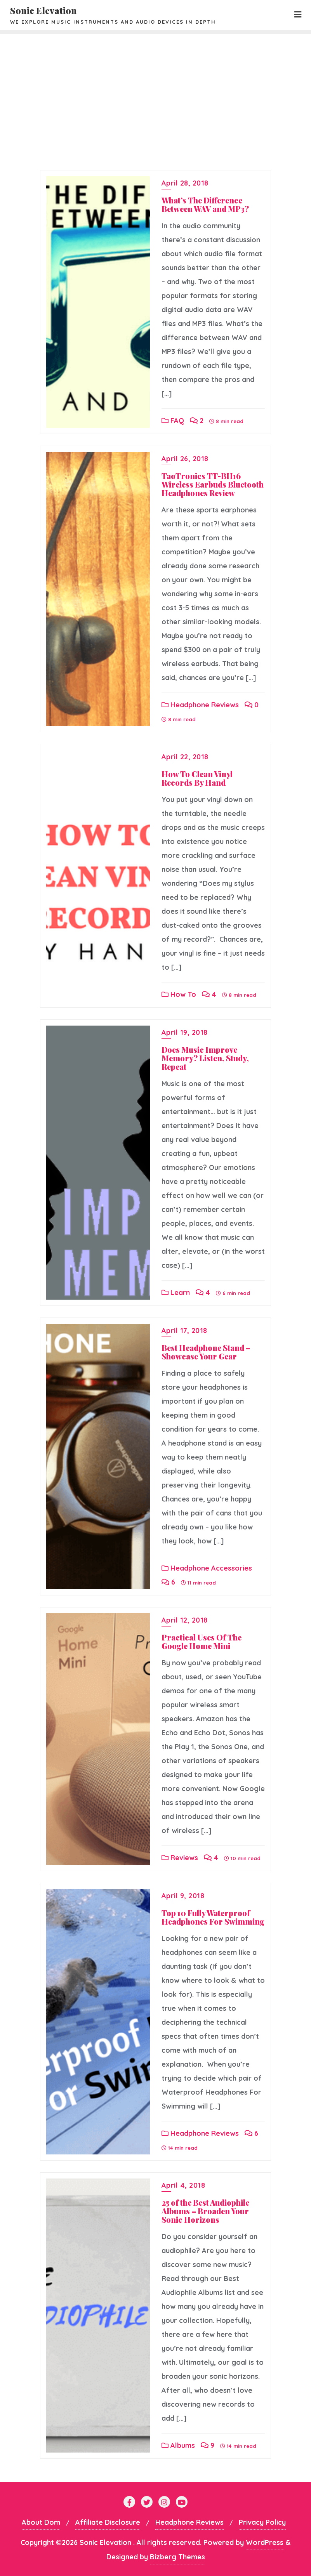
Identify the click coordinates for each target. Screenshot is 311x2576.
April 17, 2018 (184, 1330)
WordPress (264, 2542)
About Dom (41, 2522)
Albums (178, 2445)
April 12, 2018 (185, 1620)
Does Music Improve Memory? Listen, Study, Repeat (205, 1058)
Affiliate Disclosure (107, 2522)
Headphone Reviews (200, 704)
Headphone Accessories (207, 1568)
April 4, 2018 (183, 2185)
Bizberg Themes (177, 2556)
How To (179, 994)
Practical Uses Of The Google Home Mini (202, 1641)
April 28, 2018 (185, 183)
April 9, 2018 (183, 1895)
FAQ (173, 420)
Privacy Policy (262, 2522)
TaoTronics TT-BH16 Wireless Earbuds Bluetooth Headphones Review (213, 484)
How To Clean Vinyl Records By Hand (197, 778)
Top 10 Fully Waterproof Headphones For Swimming (213, 1917)
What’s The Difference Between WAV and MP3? (205, 204)
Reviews (180, 1857)
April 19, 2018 (185, 1032)
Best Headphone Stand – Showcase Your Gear (206, 1351)
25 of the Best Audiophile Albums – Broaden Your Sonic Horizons (205, 2211)
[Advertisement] (155, 92)
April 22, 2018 (185, 756)
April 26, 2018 (185, 458)
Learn (176, 1292)
